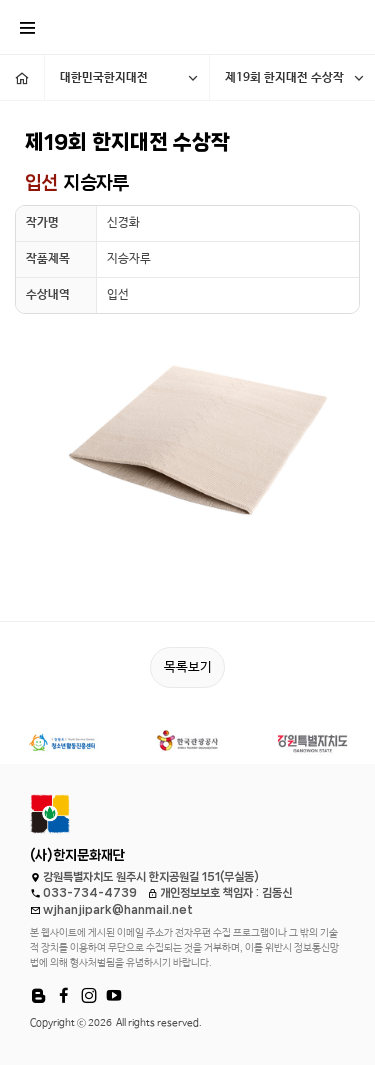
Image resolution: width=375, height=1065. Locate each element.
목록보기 (188, 667)
